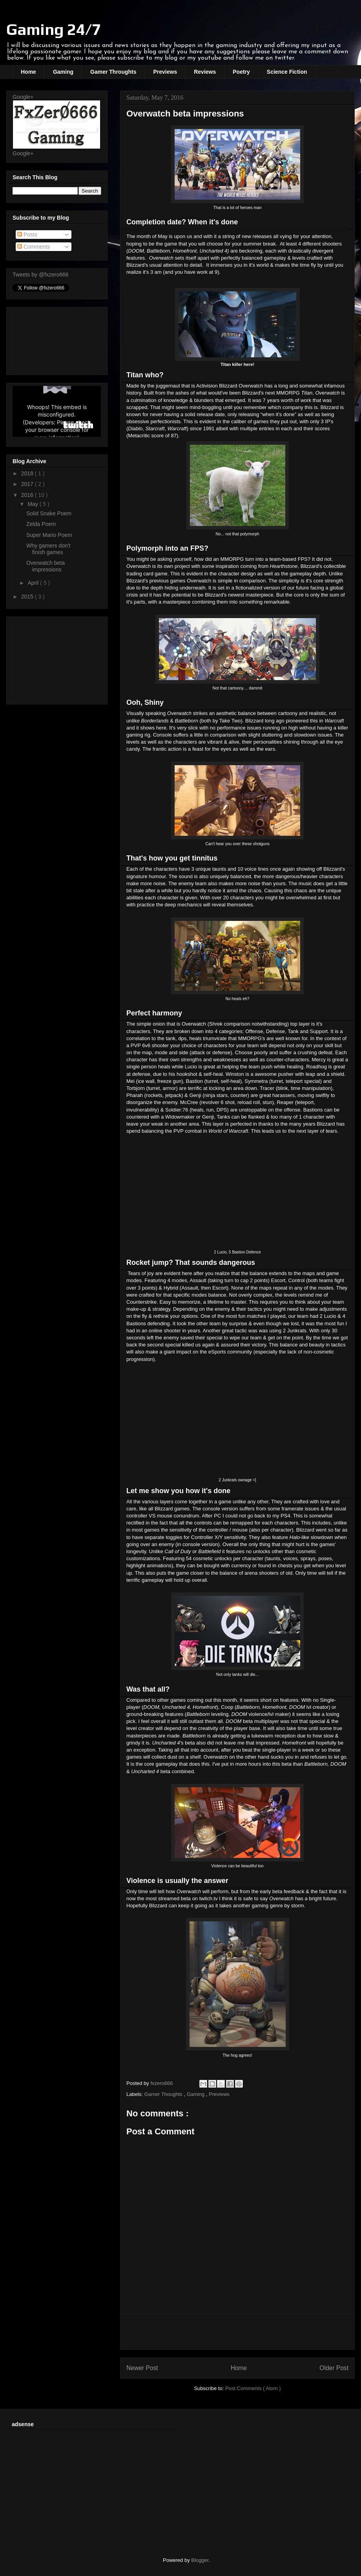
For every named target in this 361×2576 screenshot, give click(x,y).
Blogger (199, 2560)
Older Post (333, 2368)
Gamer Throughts (113, 72)
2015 (28, 596)
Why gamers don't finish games (48, 548)
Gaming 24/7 (53, 29)
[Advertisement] (57, 659)
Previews (165, 72)
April (33, 583)
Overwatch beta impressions (45, 566)
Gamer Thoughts (164, 2094)
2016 (28, 495)
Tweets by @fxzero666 (41, 274)
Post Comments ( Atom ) (253, 2388)
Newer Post (142, 2368)
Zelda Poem (41, 524)
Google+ (23, 97)
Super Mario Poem (49, 535)
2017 (28, 484)
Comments (33, 247)
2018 (28, 473)
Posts (27, 234)
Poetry (241, 72)
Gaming (63, 72)
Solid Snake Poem (48, 513)
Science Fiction (287, 72)
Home (28, 72)
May (33, 504)
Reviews (205, 72)
